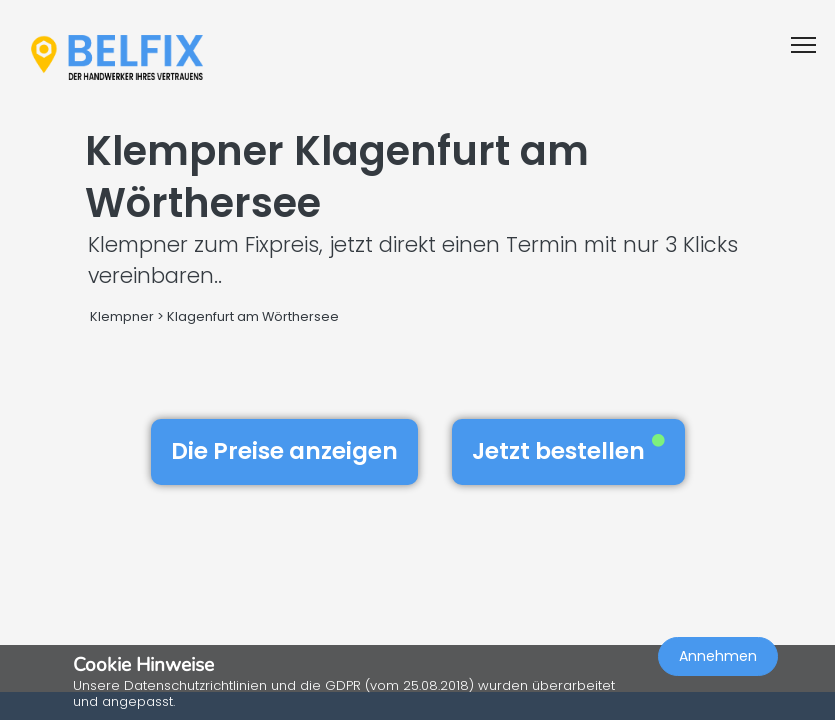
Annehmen (718, 656)
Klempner (122, 316)
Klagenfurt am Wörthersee (253, 316)
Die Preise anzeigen (284, 451)
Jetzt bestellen (568, 451)
